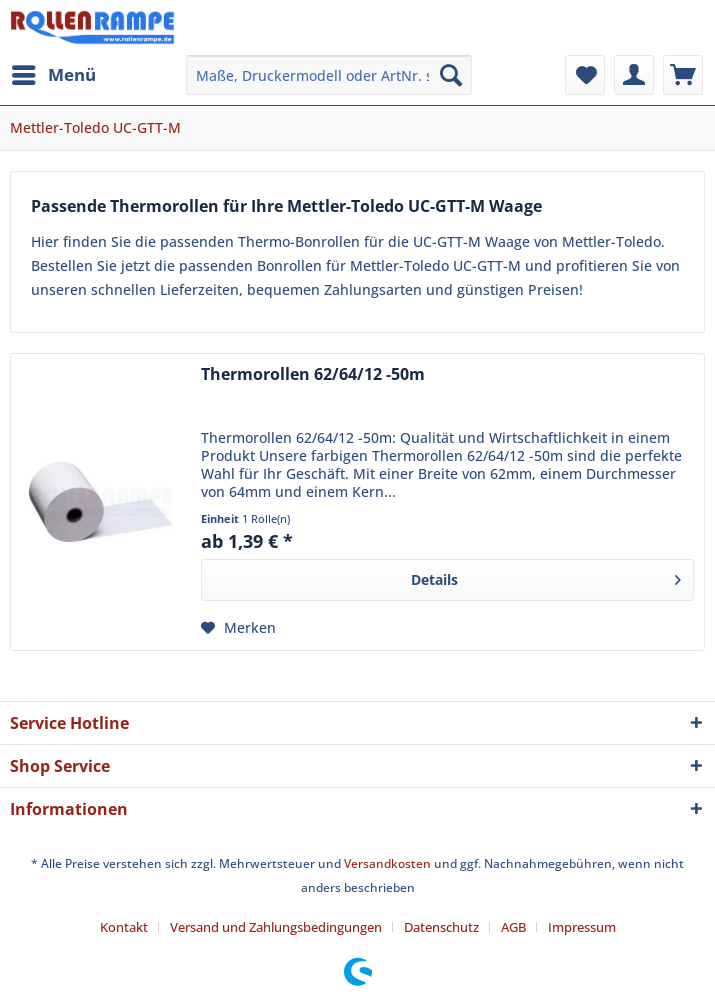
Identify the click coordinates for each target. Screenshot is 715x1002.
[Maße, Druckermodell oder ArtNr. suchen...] (329, 75)
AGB (513, 927)
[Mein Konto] (634, 75)
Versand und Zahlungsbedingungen (276, 927)
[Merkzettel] (585, 75)
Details (546, 576)
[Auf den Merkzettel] (238, 628)
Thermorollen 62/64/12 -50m (313, 374)
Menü (54, 72)
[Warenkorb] (683, 75)
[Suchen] (451, 75)
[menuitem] (53, 75)
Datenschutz (441, 927)
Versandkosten (387, 863)
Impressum (582, 927)
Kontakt (124, 927)
